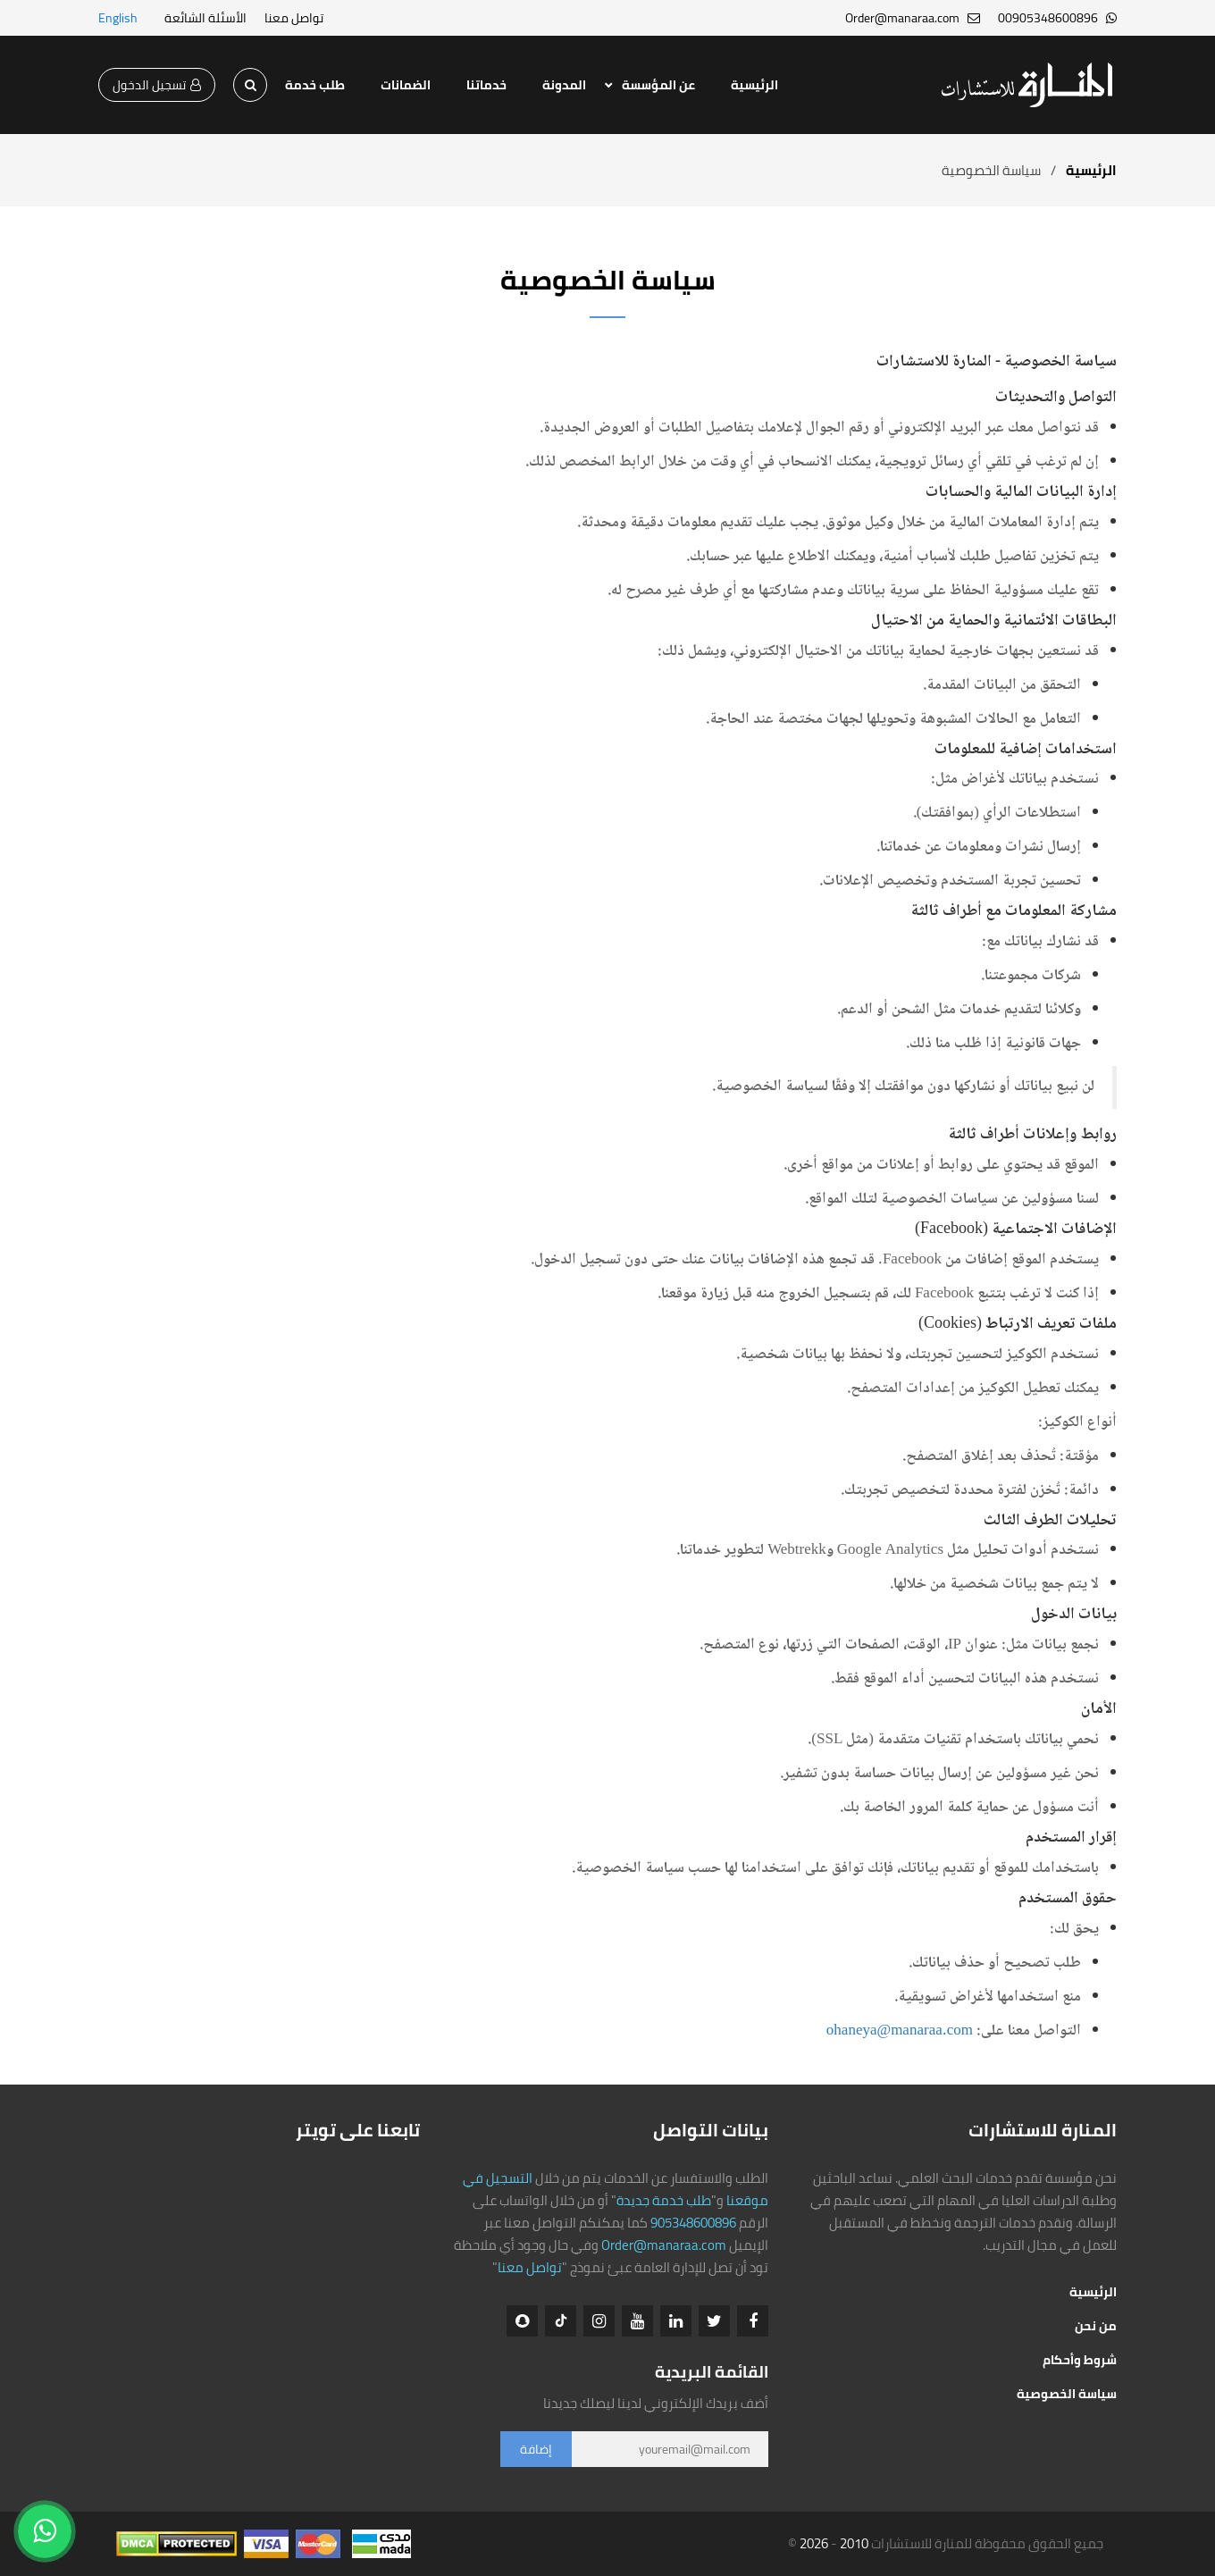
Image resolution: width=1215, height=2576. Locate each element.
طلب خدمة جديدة (663, 2200)
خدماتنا (486, 84)
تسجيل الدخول (157, 84)
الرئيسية (754, 84)
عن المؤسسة (658, 84)
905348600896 (693, 2223)
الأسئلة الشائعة (205, 18)
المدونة (564, 84)
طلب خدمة (315, 84)
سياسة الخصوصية (1067, 2394)
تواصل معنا (293, 18)
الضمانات (406, 84)
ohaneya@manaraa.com (899, 2031)
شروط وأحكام (1080, 2360)
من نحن (1096, 2326)
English (118, 18)
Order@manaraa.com (663, 2245)
